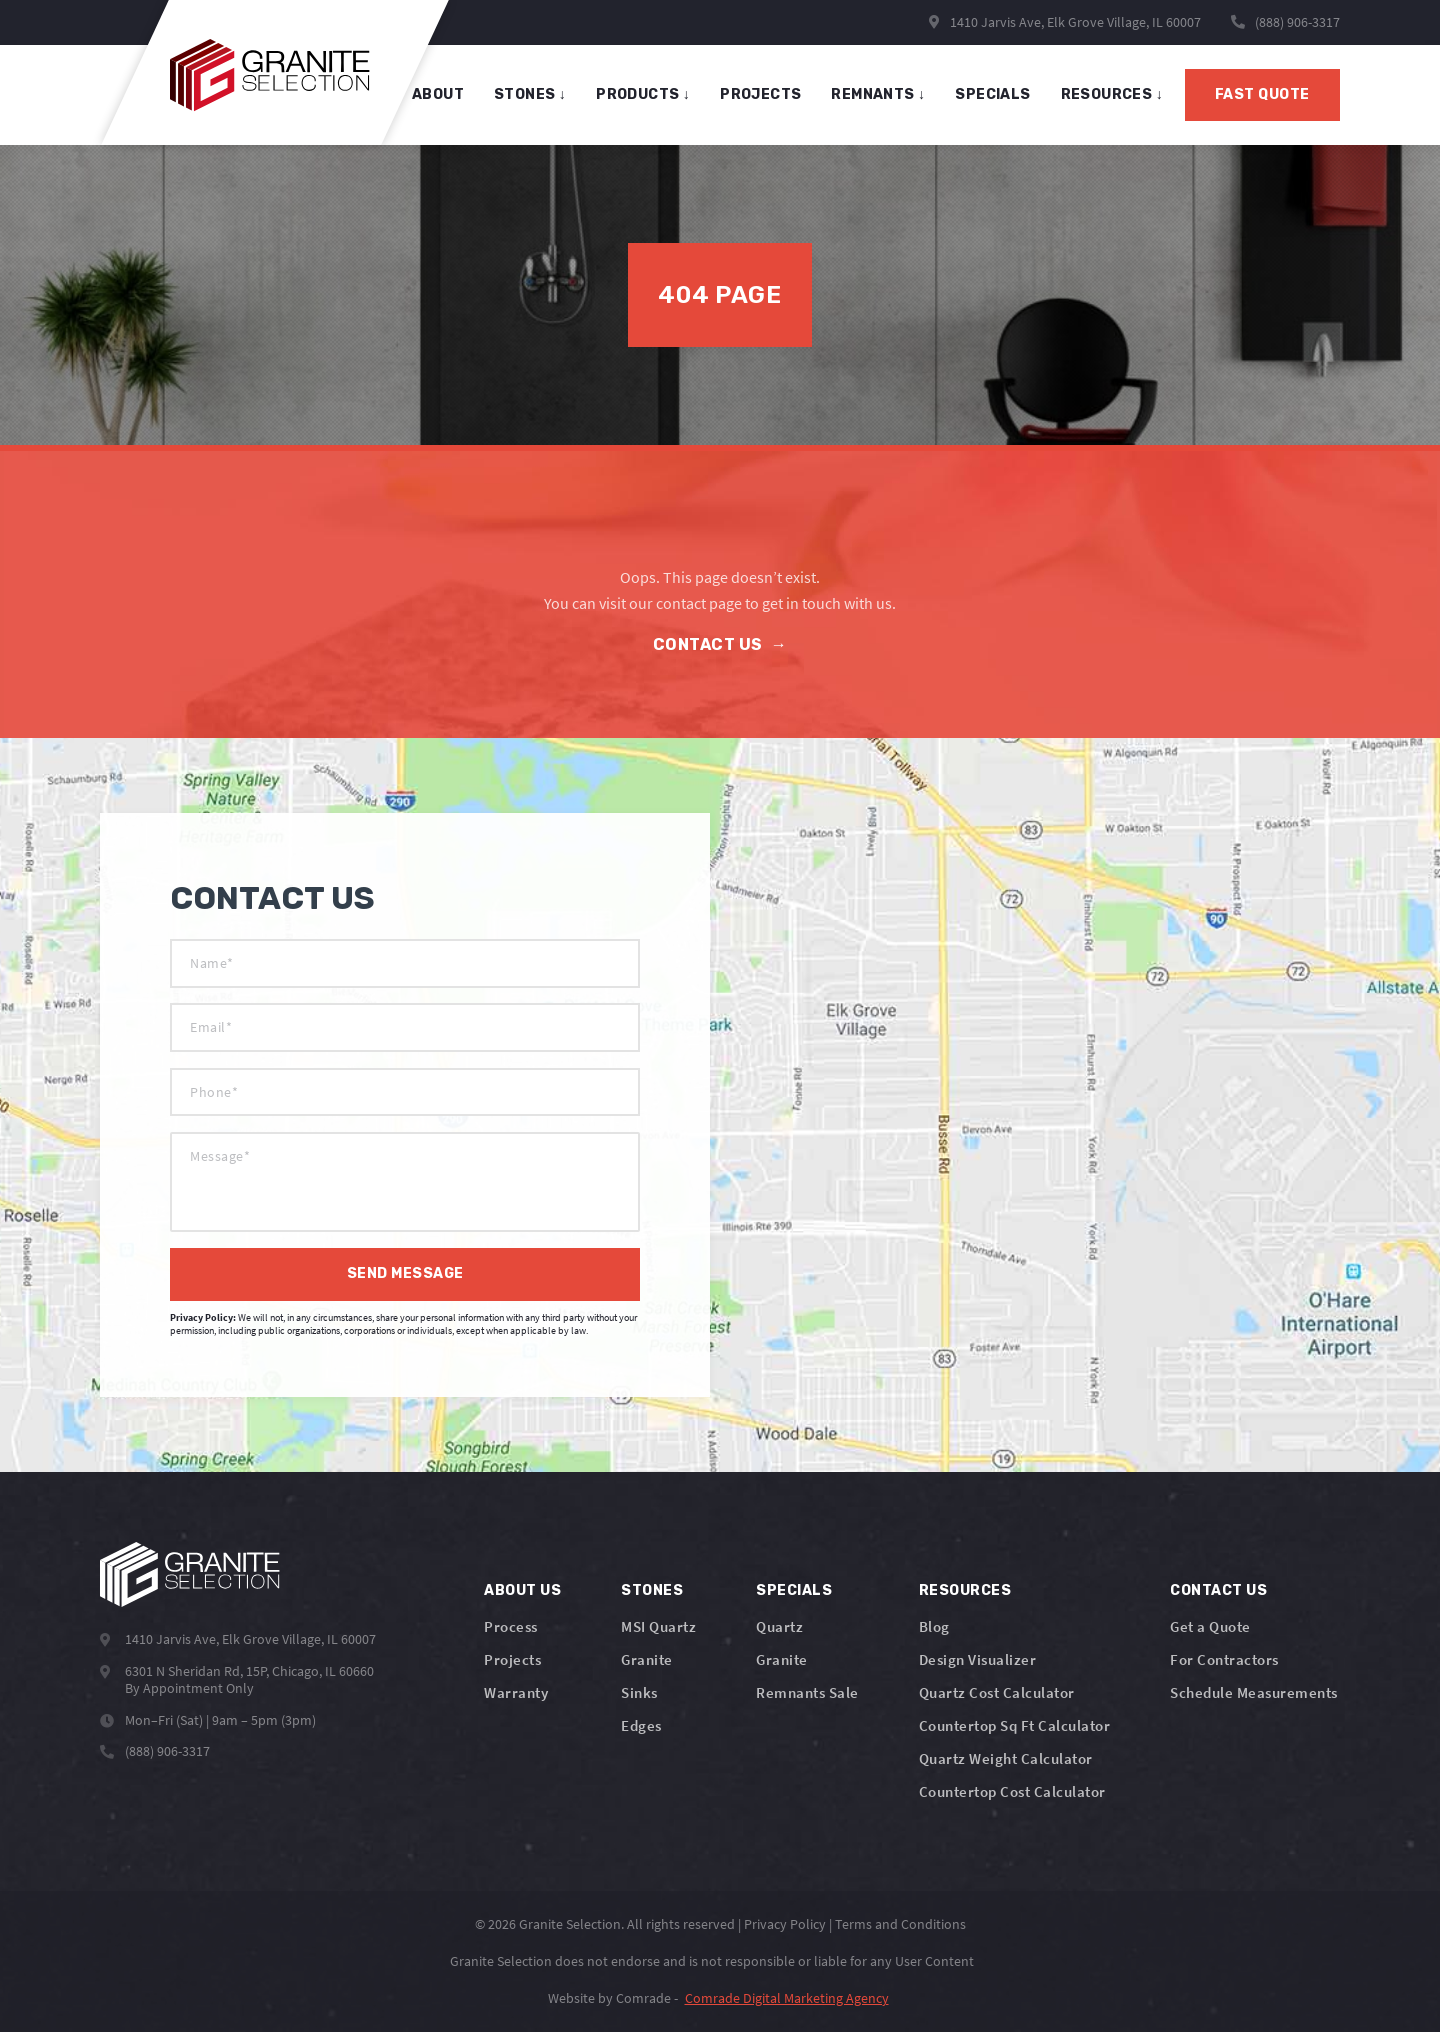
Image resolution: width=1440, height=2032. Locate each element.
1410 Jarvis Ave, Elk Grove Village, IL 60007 (1065, 22)
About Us (522, 1590)
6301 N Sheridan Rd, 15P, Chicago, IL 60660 (249, 1671)
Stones (652, 1590)
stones (530, 94)
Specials (794, 1590)
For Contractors (1224, 1659)
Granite (647, 1659)
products (643, 94)
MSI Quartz (658, 1626)
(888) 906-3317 (1297, 22)
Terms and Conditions (900, 1924)
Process (511, 1626)
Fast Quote (1262, 94)
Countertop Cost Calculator (1012, 1791)
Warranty (516, 1692)
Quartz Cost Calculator (997, 1692)
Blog (934, 1626)
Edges (641, 1725)
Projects (512, 1659)
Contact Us (720, 644)
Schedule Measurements (1254, 1692)
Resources (1112, 94)
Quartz (779, 1626)
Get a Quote (1210, 1626)
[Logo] (190, 1574)
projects (760, 94)
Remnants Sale (807, 1692)
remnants (878, 94)
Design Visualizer (978, 1659)
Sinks (639, 1692)
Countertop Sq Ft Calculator (1015, 1725)
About (438, 94)
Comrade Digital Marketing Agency (787, 1998)
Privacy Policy (785, 1924)
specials (992, 94)
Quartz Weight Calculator (1006, 1758)
